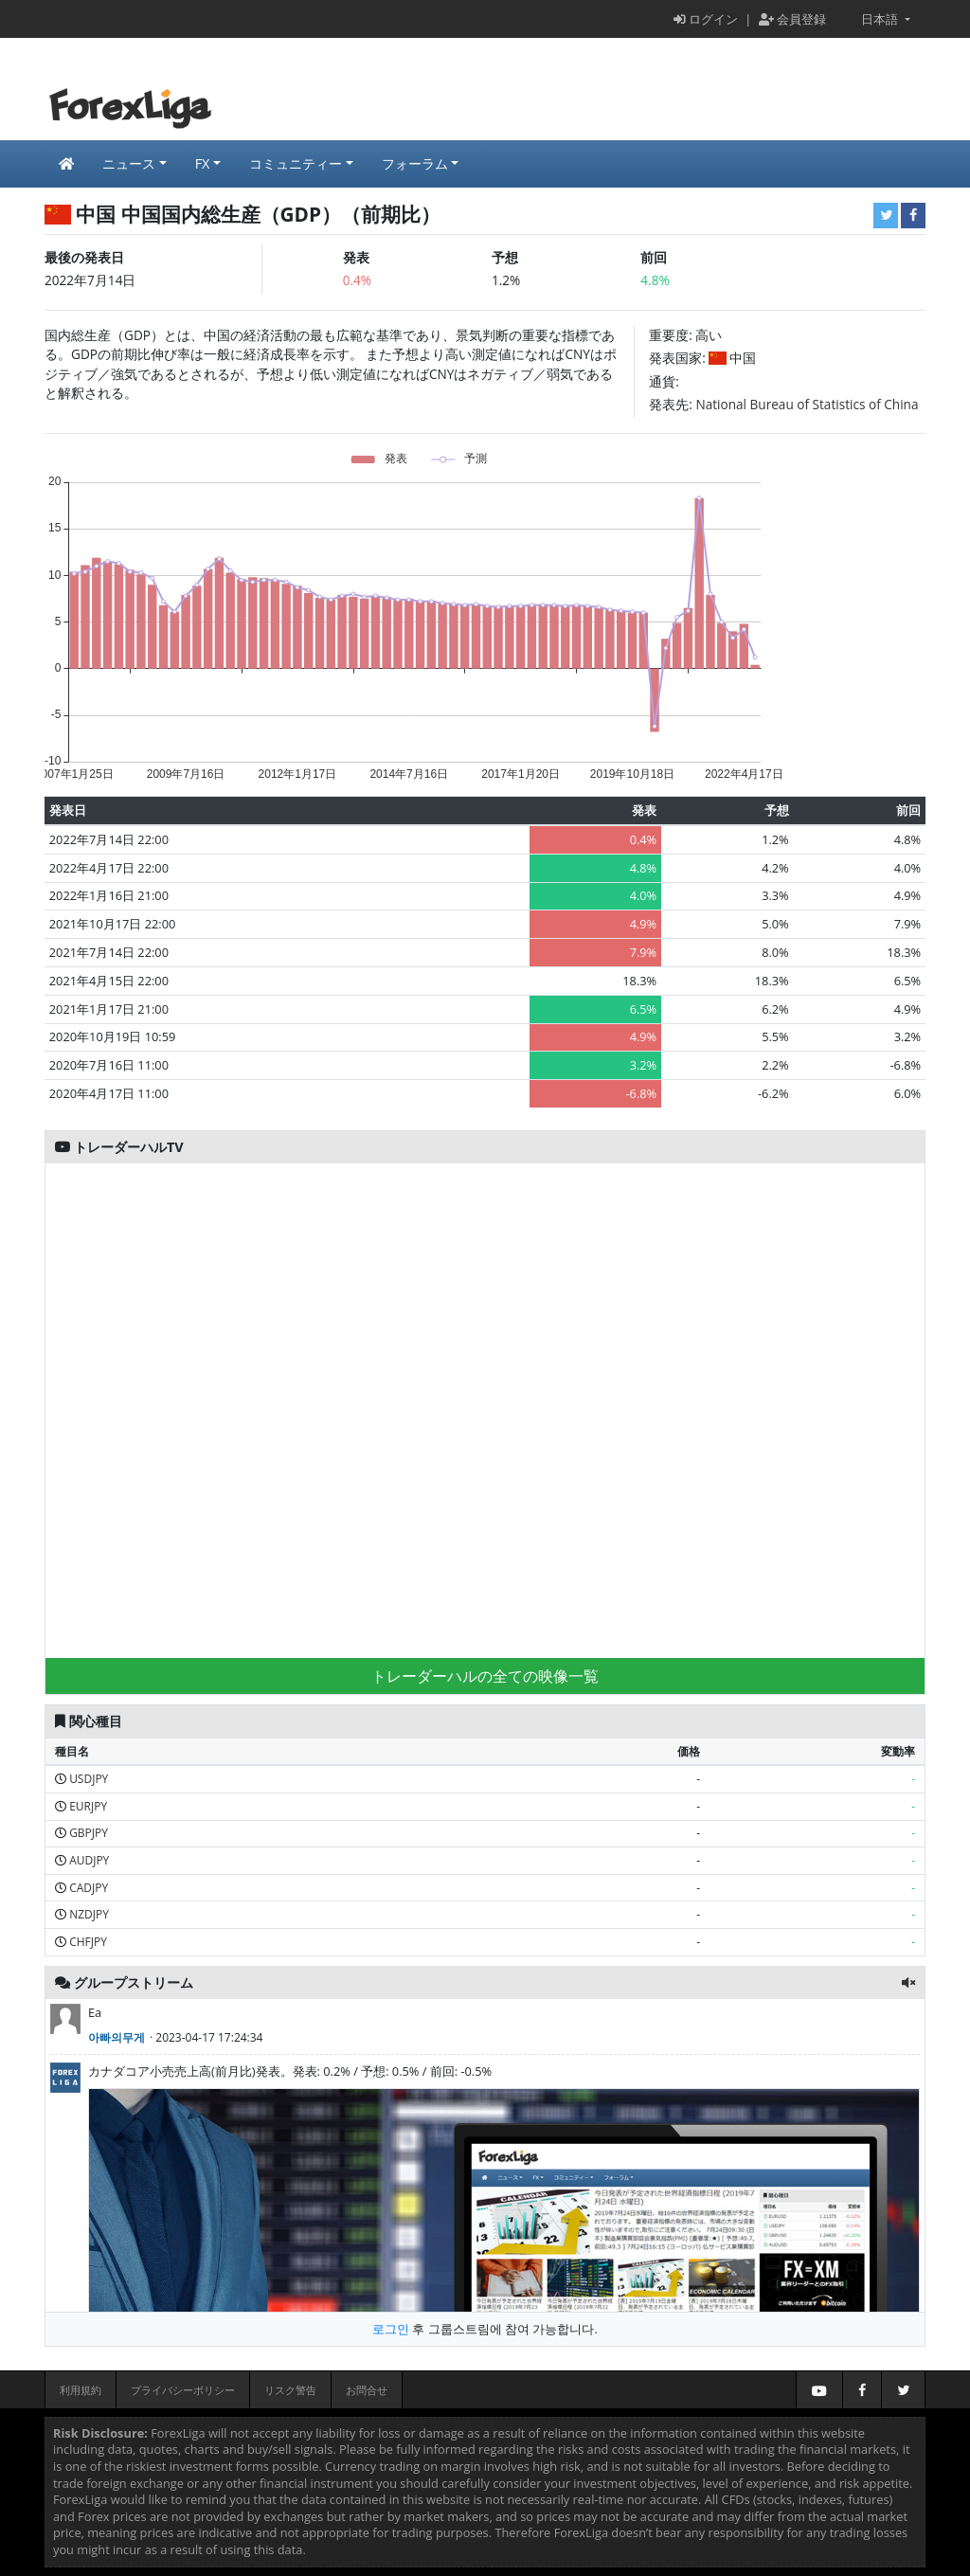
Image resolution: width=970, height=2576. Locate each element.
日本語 (873, 18)
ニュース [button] (128, 163)
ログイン (706, 18)
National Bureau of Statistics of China (808, 404)
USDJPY (88, 1779)
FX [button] (202, 163)
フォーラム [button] (415, 163)
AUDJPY (89, 1860)
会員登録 (792, 18)
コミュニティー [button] (295, 163)
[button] (908, 1982)
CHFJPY (88, 1942)
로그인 (390, 2328)
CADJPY (88, 1888)
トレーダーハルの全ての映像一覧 (485, 1676)
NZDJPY (89, 1914)
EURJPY (88, 1806)
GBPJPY (88, 1833)
